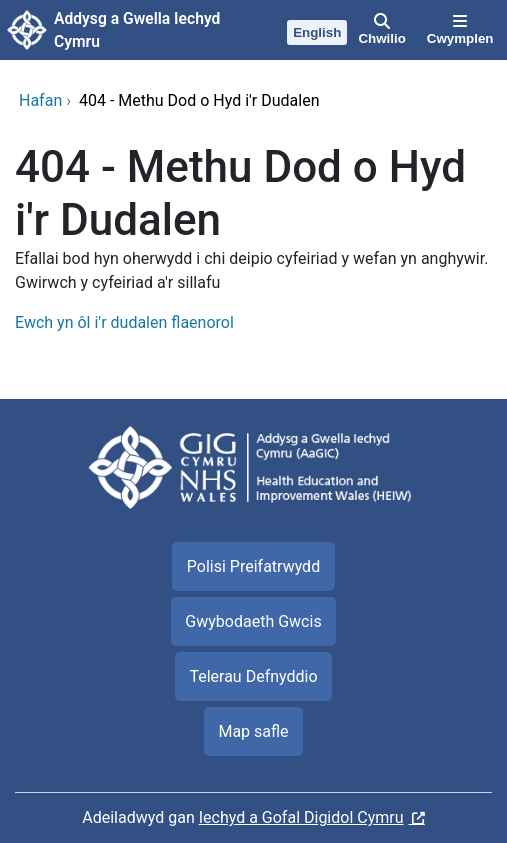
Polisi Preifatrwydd (253, 566)
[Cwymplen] (460, 30)
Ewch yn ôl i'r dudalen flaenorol (124, 322)
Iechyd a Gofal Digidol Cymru (301, 817)
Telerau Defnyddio (253, 676)
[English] (317, 30)
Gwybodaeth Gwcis (253, 621)
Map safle (253, 731)
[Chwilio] (382, 30)
